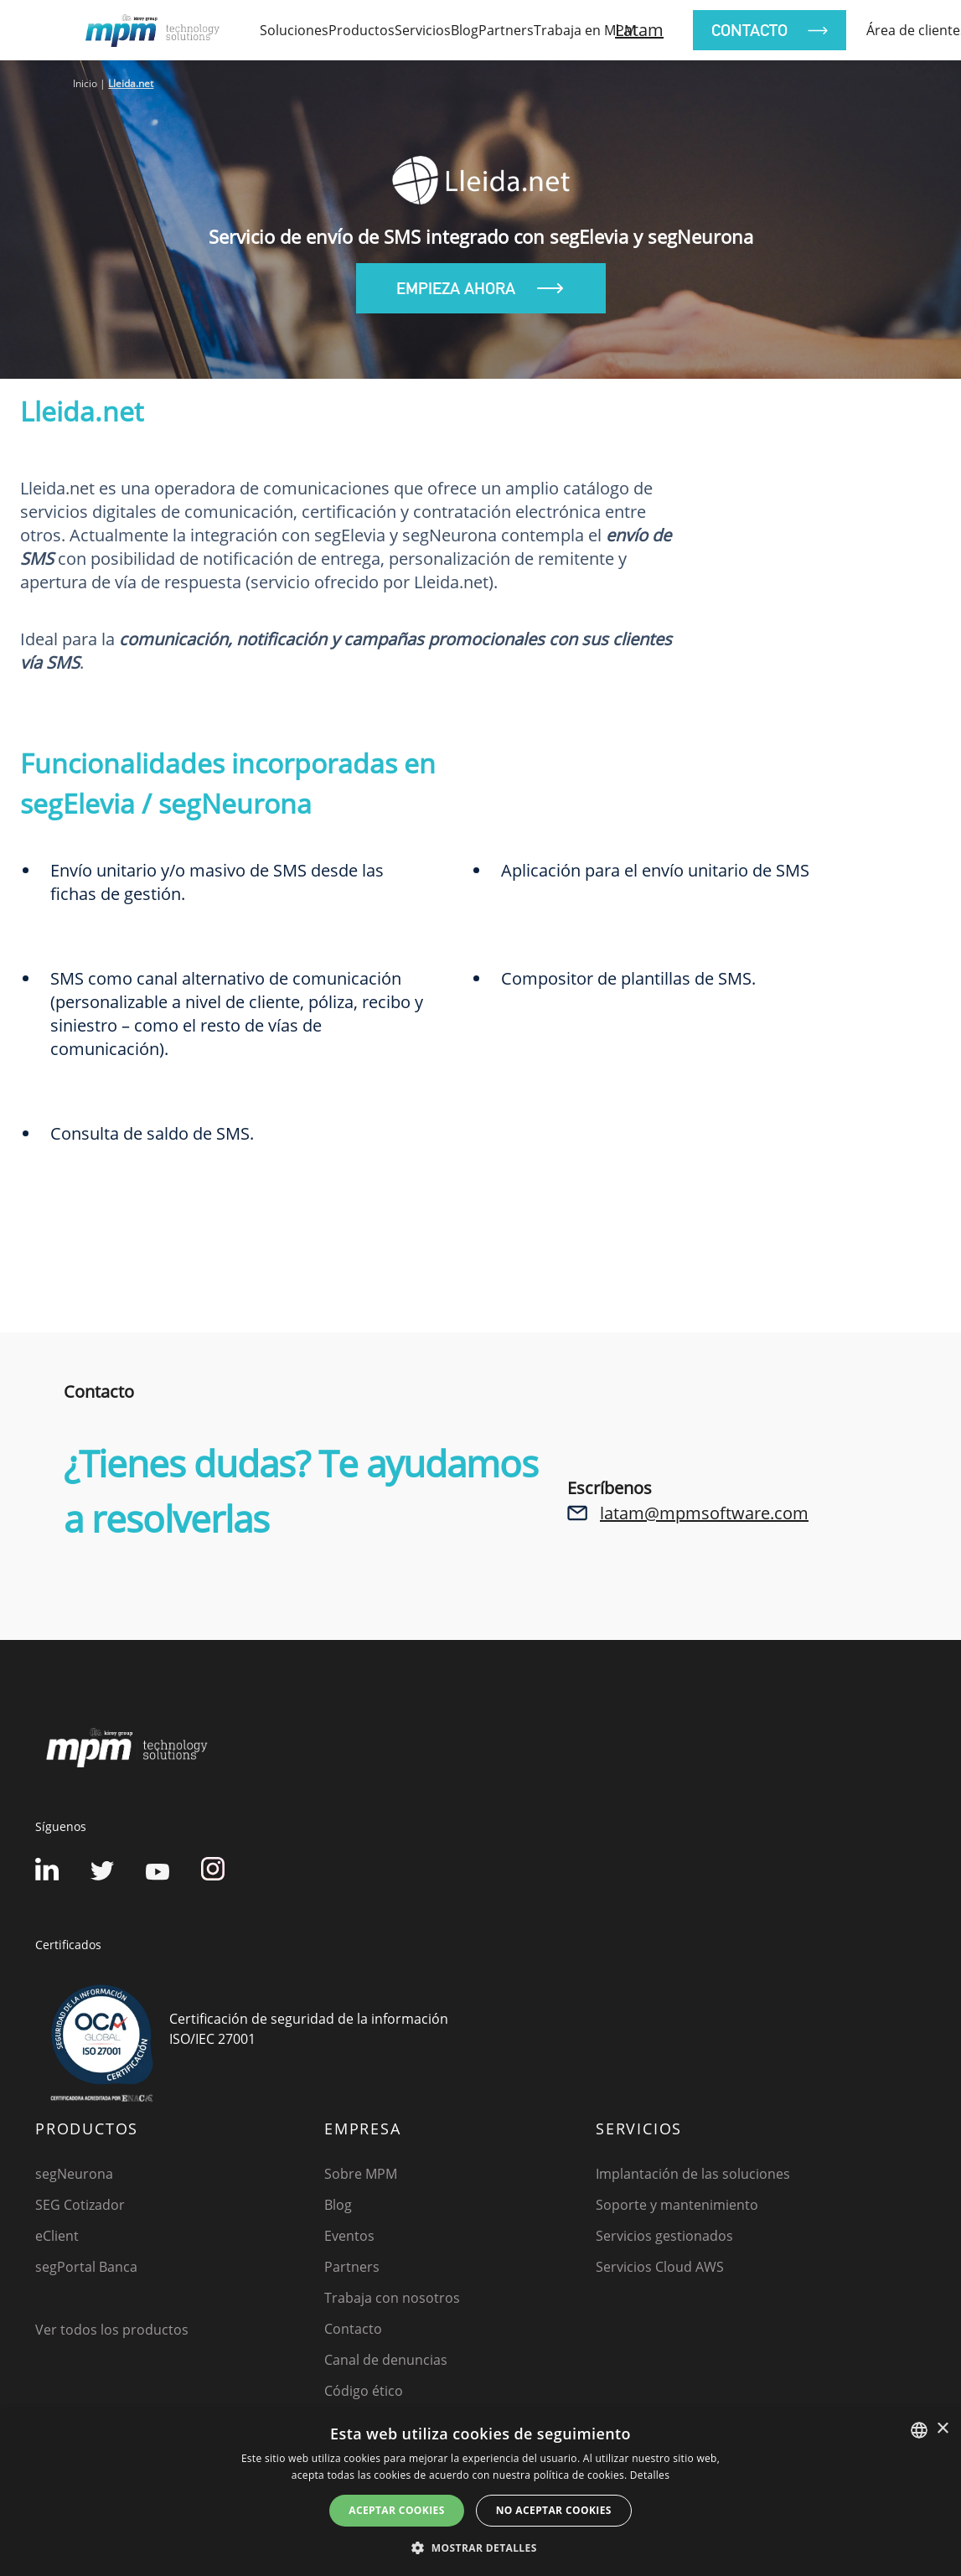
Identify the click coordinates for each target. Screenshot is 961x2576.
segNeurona (74, 2174)
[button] (480, 2547)
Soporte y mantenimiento (677, 2205)
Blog (464, 30)
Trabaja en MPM (585, 30)
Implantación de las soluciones (693, 2174)
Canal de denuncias (385, 2360)
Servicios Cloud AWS (660, 2267)
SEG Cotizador (80, 2205)
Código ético (363, 2391)
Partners (506, 30)
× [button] (942, 2429)
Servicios (423, 30)
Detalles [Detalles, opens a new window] (649, 2475)
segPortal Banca (86, 2267)
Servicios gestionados (664, 2236)
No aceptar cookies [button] (554, 2510)
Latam (639, 29)
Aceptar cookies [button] (396, 2510)
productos (361, 30)
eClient (57, 2236)
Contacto (353, 2329)
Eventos (349, 2236)
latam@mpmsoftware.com (704, 1513)
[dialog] (480, 2492)
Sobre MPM (360, 2174)
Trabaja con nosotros (392, 2298)
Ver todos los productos (112, 2329)
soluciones (294, 30)
